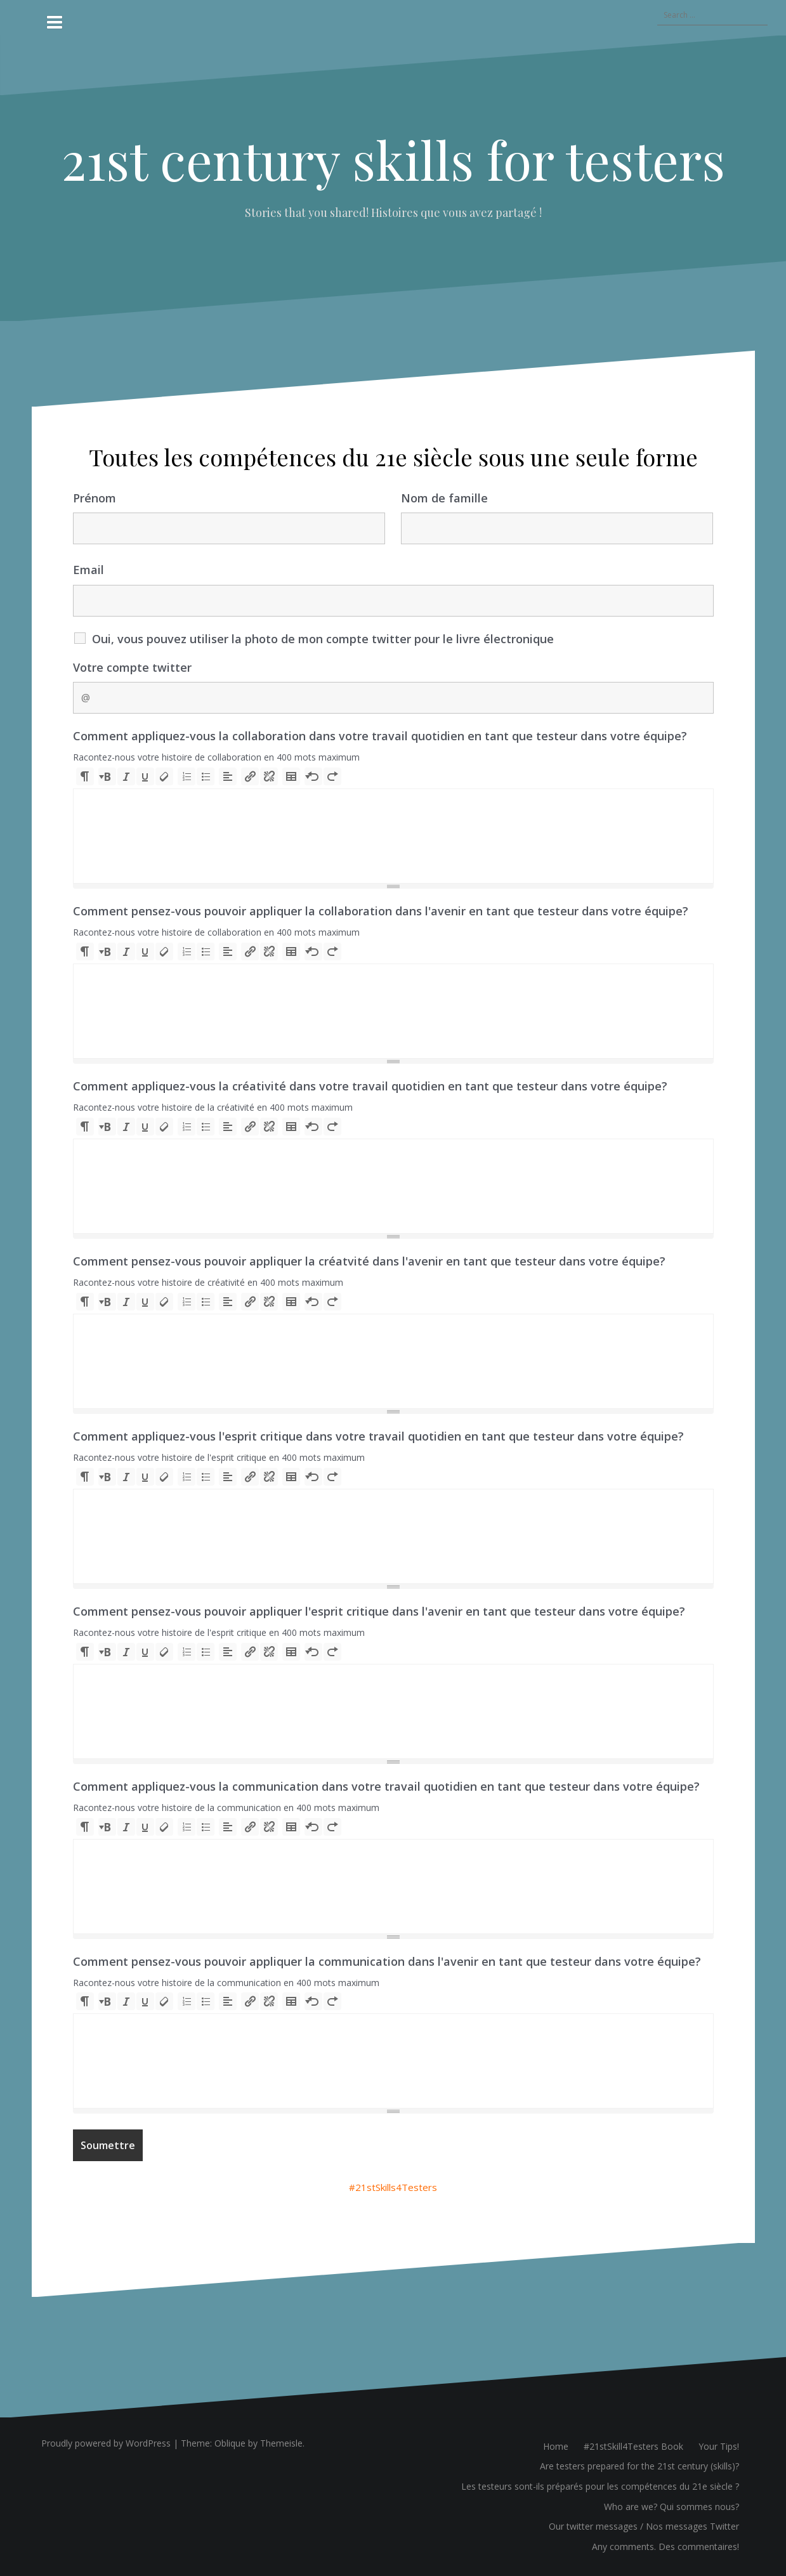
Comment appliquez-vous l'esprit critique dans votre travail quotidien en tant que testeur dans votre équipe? (378, 1436)
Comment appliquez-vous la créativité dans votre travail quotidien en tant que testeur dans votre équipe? (370, 1086)
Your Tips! (718, 2446)
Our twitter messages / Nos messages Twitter (644, 2526)
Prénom (94, 498)
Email (88, 569)
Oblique (230, 2443)
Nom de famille (444, 498)
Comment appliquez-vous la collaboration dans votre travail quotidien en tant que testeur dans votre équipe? (380, 735)
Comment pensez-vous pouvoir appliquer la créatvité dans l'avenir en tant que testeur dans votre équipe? (369, 1261)
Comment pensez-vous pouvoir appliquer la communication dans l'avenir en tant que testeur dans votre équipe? (387, 1961)
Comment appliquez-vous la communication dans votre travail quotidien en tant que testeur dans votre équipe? (386, 1786)
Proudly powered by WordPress (106, 2443)
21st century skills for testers (393, 159)
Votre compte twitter (132, 667)
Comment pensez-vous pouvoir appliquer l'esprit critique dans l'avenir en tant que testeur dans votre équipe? (379, 1611)
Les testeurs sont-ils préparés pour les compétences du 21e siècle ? (600, 2486)
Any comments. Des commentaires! (665, 2546)
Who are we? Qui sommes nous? (671, 2507)
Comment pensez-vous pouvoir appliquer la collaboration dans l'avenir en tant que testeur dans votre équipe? (380, 911)
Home (555, 2446)
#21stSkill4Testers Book (633, 2446)
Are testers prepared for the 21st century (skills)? (639, 2466)
